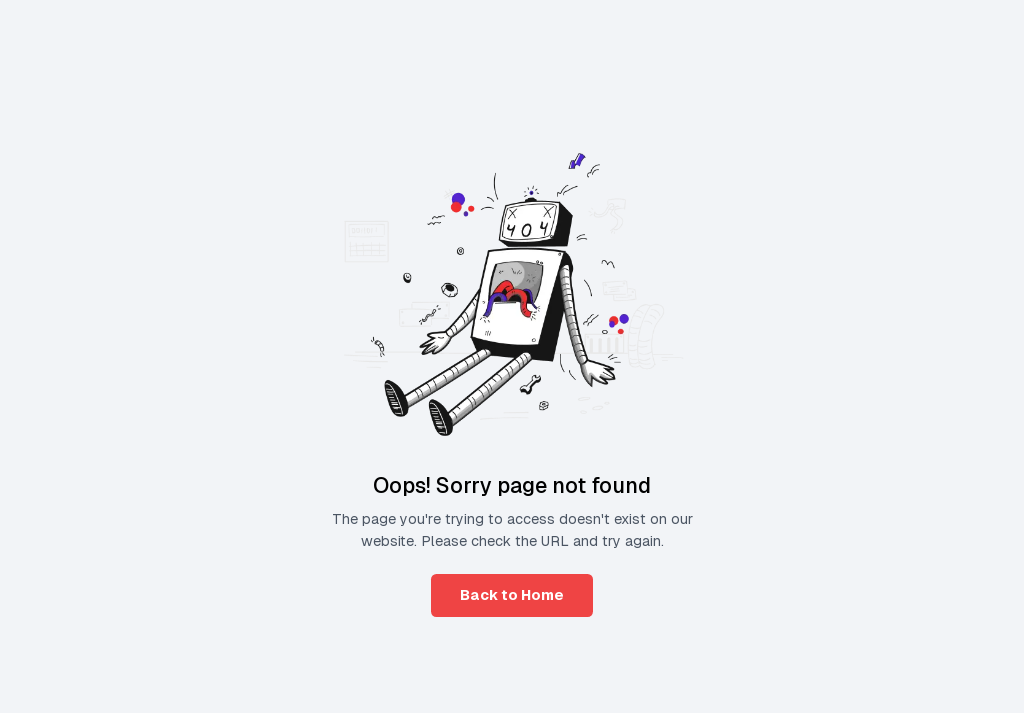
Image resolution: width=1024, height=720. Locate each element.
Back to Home (512, 595)
